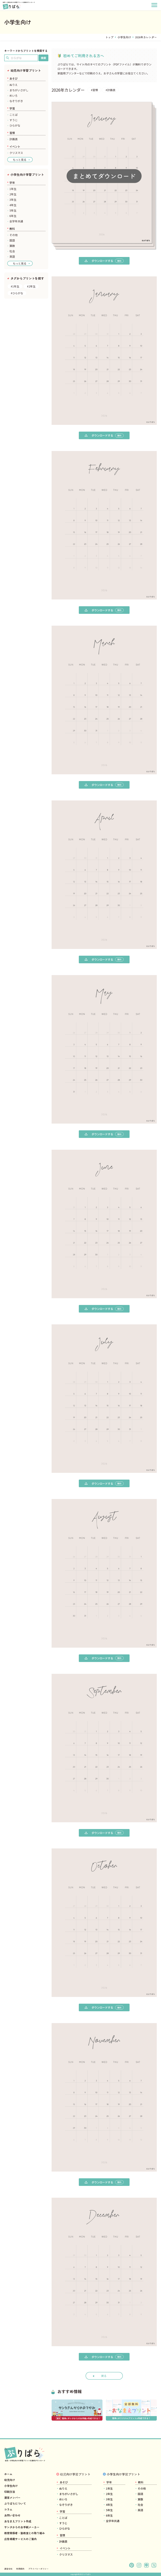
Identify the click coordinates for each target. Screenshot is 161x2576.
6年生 (12, 216)
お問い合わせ (12, 2515)
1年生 (12, 189)
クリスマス (16, 153)
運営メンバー (12, 2498)
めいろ (13, 95)
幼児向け (9, 2480)
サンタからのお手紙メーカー (21, 2527)
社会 (12, 251)
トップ (109, 37)
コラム (8, 2509)
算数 (12, 246)
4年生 (12, 205)
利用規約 (20, 2568)
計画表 (13, 139)
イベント (14, 146)
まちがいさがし (18, 90)
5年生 (12, 210)
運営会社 (8, 2568)
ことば (13, 115)
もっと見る (19, 160)
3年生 (12, 200)
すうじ (13, 120)
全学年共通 (16, 221)
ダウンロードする (104, 261)
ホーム (8, 2474)
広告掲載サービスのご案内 (20, 2539)
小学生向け (124, 37)
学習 (12, 108)
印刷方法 (9, 2492)
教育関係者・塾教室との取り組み (24, 2533)
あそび (13, 78)
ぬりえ (13, 85)
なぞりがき (16, 101)
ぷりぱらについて (15, 2503)
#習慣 (94, 90)
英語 (12, 256)
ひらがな (14, 125)
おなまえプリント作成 (17, 2521)
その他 (13, 235)
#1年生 (15, 286)
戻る (104, 2376)
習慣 (12, 133)
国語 (12, 240)
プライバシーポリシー (38, 2568)
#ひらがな (17, 293)
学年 (12, 183)
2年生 (12, 194)
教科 (12, 229)
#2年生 (31, 286)
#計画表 (110, 90)
